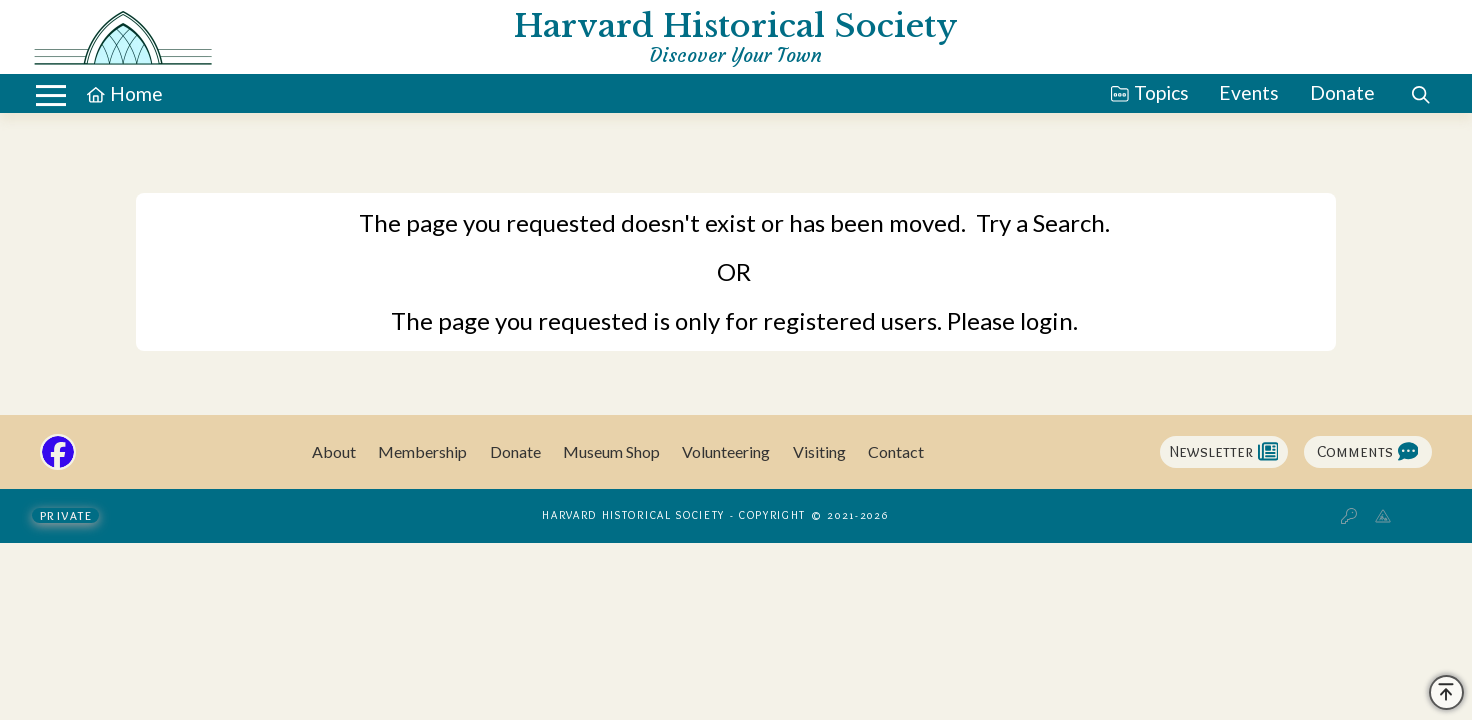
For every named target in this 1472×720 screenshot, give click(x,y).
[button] (1420, 95)
